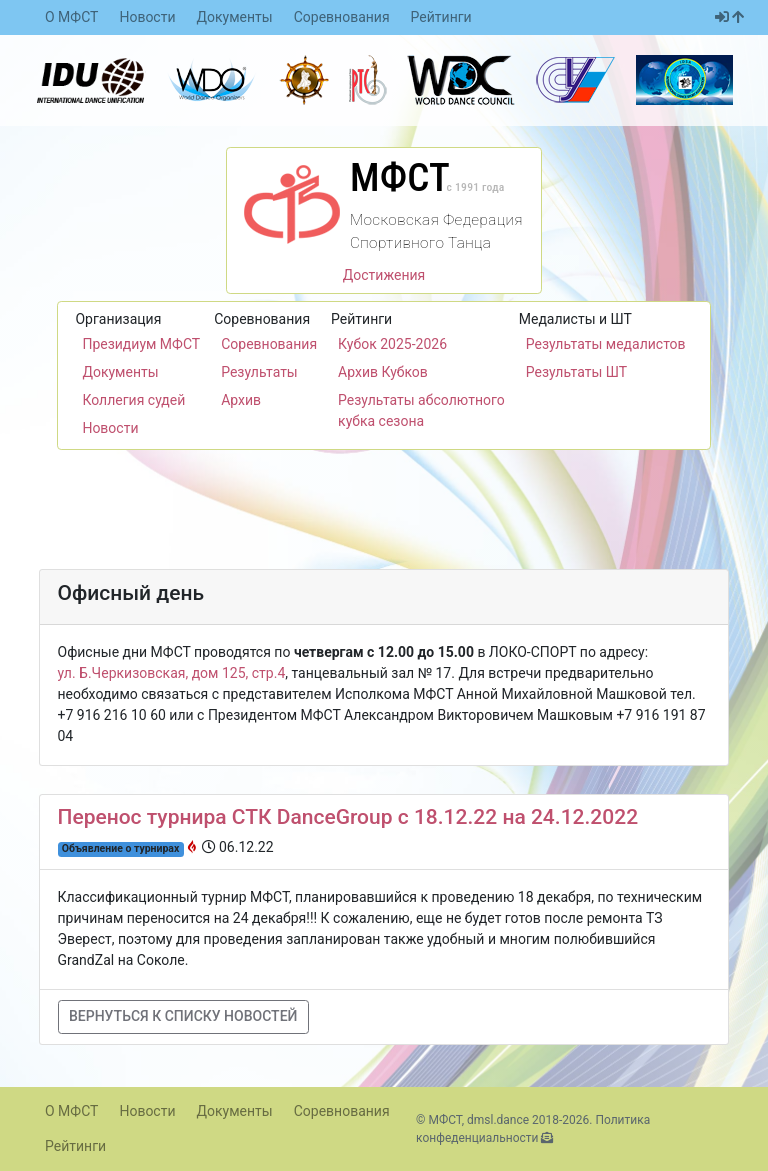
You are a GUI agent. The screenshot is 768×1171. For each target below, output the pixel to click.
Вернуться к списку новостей (183, 1016)
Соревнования (342, 17)
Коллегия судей (133, 400)
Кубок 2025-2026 (392, 344)
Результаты (259, 372)
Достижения (384, 275)
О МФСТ (71, 17)
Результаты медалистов (606, 344)
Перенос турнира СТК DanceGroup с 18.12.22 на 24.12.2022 (348, 817)
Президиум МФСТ (141, 344)
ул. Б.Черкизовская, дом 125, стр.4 (172, 673)
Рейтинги (441, 17)
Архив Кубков (383, 372)
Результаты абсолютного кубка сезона (421, 410)
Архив (241, 400)
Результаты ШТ (576, 372)
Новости (147, 17)
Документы (235, 17)
